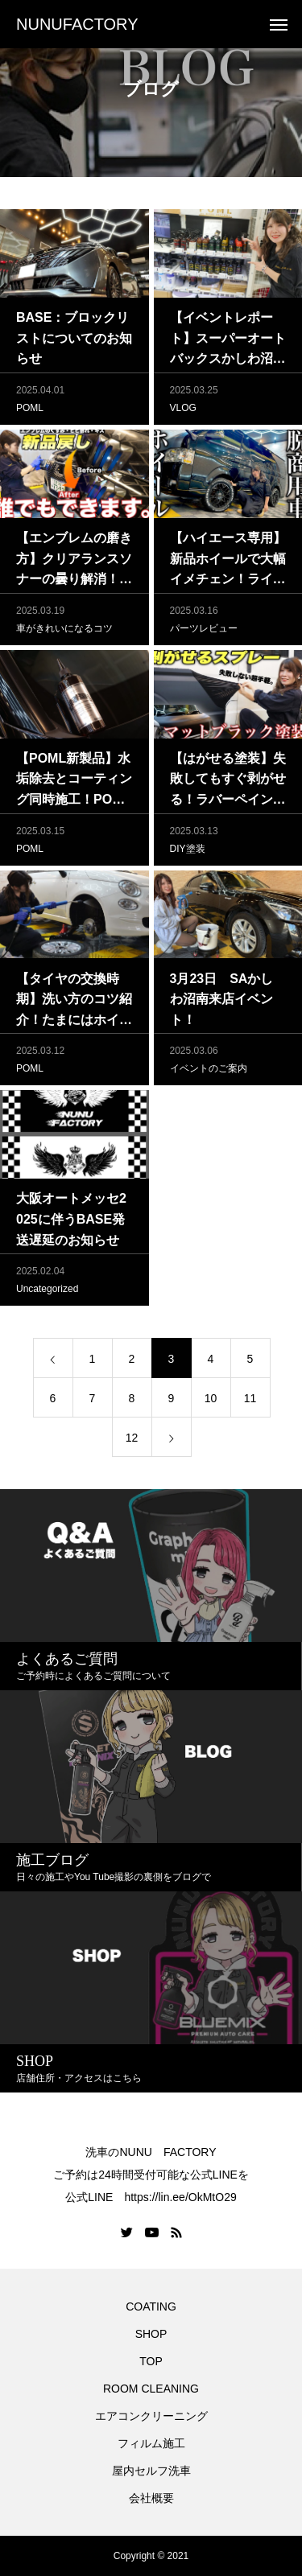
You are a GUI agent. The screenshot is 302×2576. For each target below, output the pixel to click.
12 (132, 1441)
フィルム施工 (151, 2443)
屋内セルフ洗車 (151, 2470)
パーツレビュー (204, 632)
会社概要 (151, 2498)
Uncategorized (47, 1292)
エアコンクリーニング (151, 2416)
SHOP (151, 2333)
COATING (154, 2306)
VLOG (183, 412)
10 (211, 1402)
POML (29, 412)
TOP (151, 2361)
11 (250, 1402)
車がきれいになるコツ (64, 632)
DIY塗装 (187, 852)
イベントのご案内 (208, 1072)
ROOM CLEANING (151, 2388)
